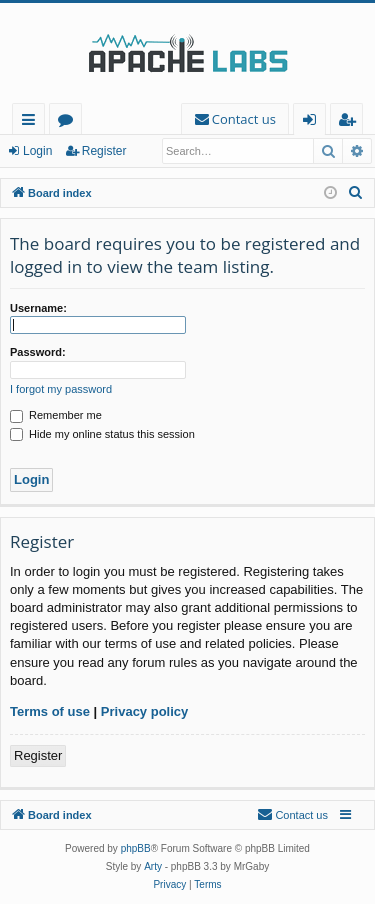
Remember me (56, 415)
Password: (38, 352)
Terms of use (50, 711)
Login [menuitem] (313, 122)
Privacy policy (144, 711)
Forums (69, 122)
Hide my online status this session (102, 434)
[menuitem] (235, 119)
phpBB (136, 848)
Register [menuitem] (351, 122)
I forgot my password (61, 389)
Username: (38, 308)
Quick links (32, 122)
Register (104, 151)
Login (37, 151)
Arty (153, 866)
